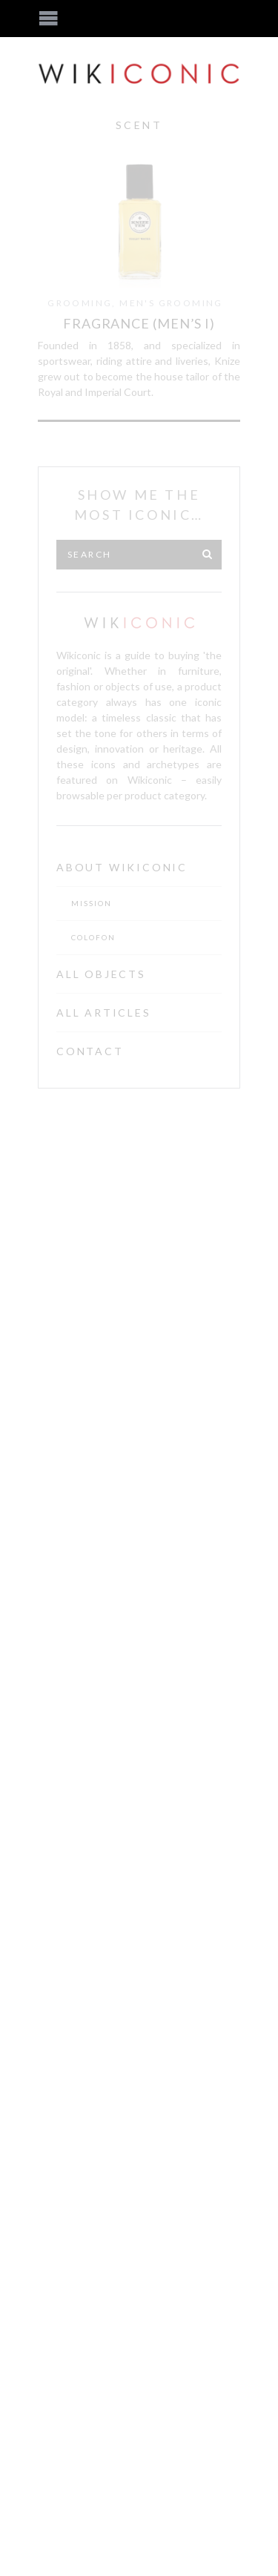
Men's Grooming (171, 302)
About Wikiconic (122, 867)
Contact (90, 1051)
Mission (91, 903)
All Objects (101, 974)
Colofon (93, 937)
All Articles (103, 1012)
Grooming (79, 302)
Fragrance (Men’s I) (139, 323)
